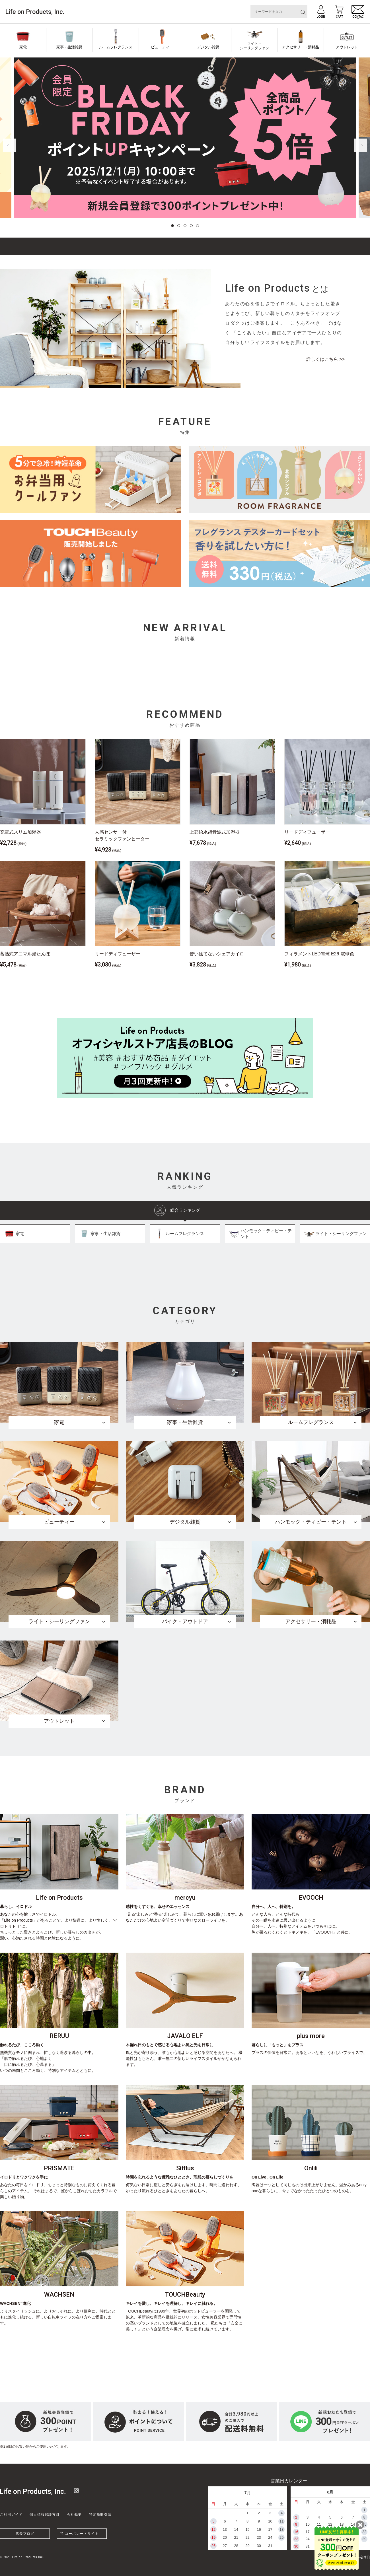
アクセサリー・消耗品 (300, 47)
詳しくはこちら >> (325, 359)
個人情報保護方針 (45, 2515)
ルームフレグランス (115, 47)
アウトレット (347, 47)
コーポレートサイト (82, 2534)
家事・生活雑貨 (69, 47)
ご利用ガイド (11, 2515)
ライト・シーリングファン (254, 45)
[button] (172, 225)
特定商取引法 (100, 2515)
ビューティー (162, 47)
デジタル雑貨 (208, 47)
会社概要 (74, 2515)
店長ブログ (25, 2534)
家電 (23, 47)
